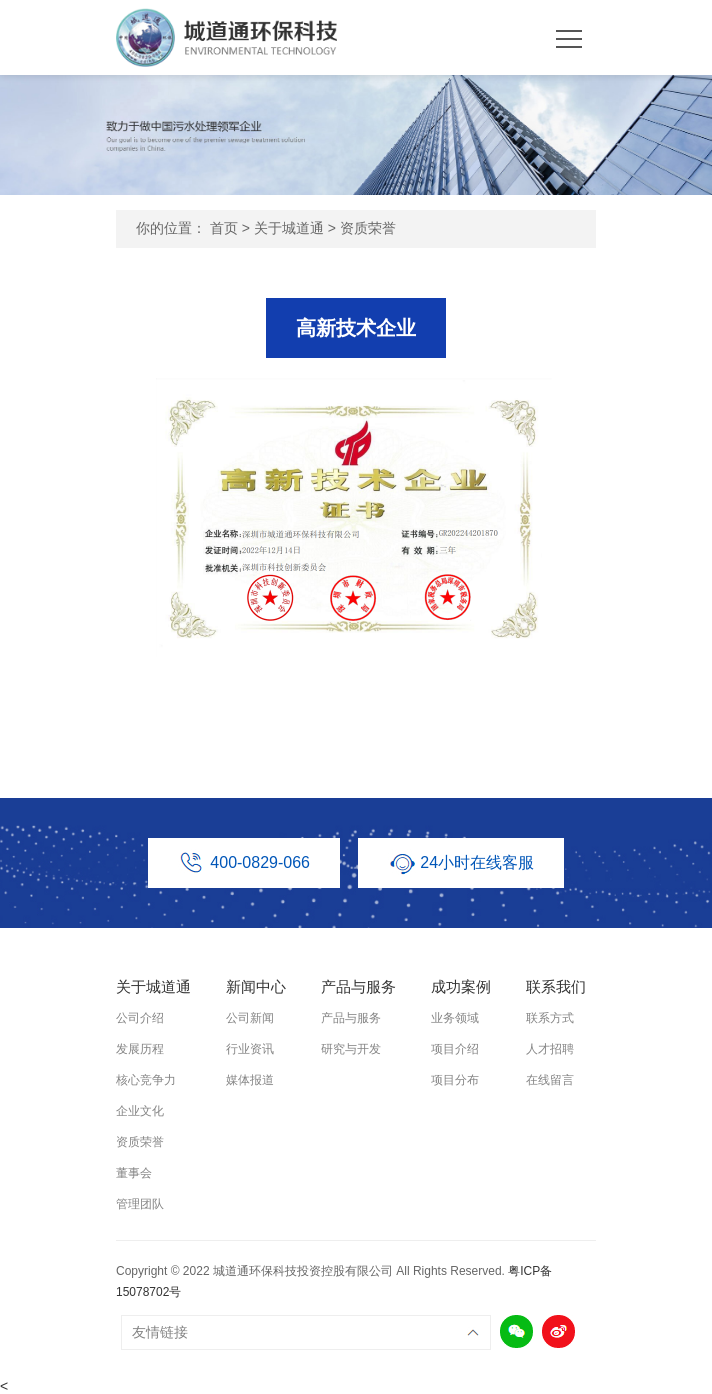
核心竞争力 (146, 1080)
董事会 (134, 1173)
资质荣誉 (368, 228)
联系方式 (550, 1018)
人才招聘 (550, 1049)
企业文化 (140, 1111)
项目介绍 (455, 1049)
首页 (224, 228)
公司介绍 (140, 1018)
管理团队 (140, 1204)
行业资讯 (250, 1049)
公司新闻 (250, 1018)
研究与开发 (351, 1049)
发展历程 (140, 1049)
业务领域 (455, 1018)
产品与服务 (351, 1018)
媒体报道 (250, 1080)
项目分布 (455, 1080)
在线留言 (550, 1080)
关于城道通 (289, 228)
